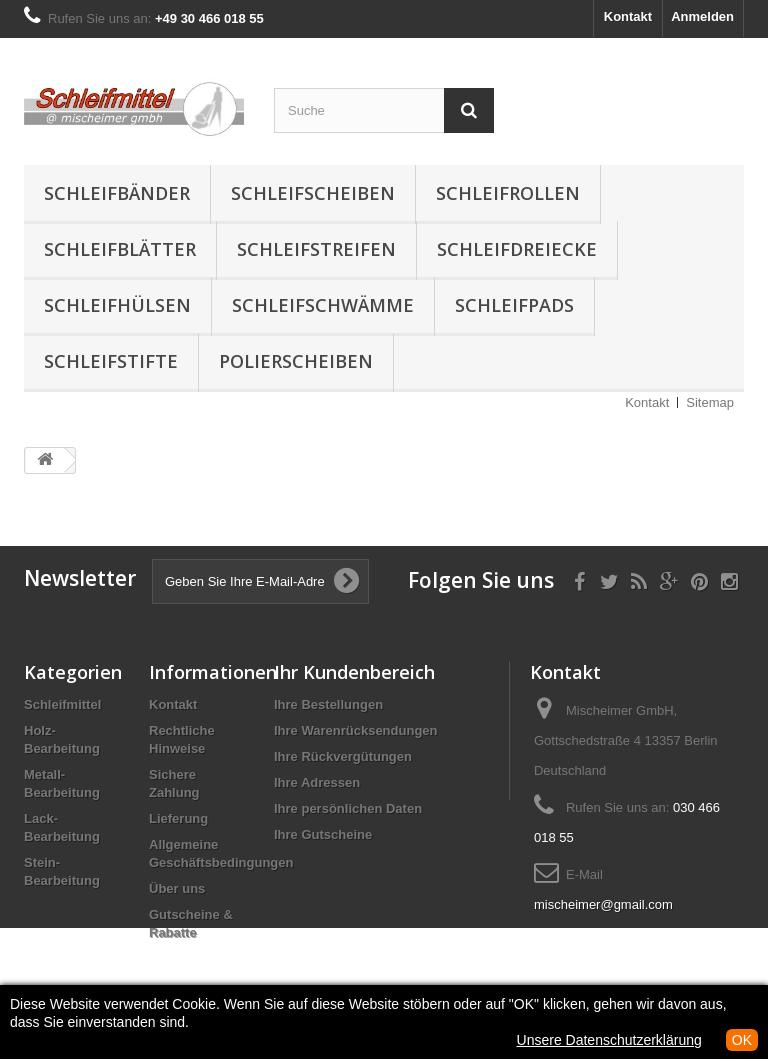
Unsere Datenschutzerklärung (609, 1040)
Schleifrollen (508, 193)
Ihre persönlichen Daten (348, 808)
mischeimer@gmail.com (603, 904)
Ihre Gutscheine (323, 834)
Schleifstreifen (316, 249)
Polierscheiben (296, 361)
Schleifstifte (111, 361)
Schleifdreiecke (517, 249)
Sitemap (710, 402)
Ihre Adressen (317, 782)
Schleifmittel (62, 704)
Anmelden (702, 16)
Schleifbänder (117, 193)
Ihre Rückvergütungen (343, 756)
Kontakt (628, 16)
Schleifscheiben (313, 193)
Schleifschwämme (323, 305)
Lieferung (178, 818)
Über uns (177, 888)
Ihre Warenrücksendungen (356, 730)
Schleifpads (514, 305)
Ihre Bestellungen (328, 704)
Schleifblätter (120, 249)
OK (742, 1040)
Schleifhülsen (117, 305)
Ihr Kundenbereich (354, 672)
